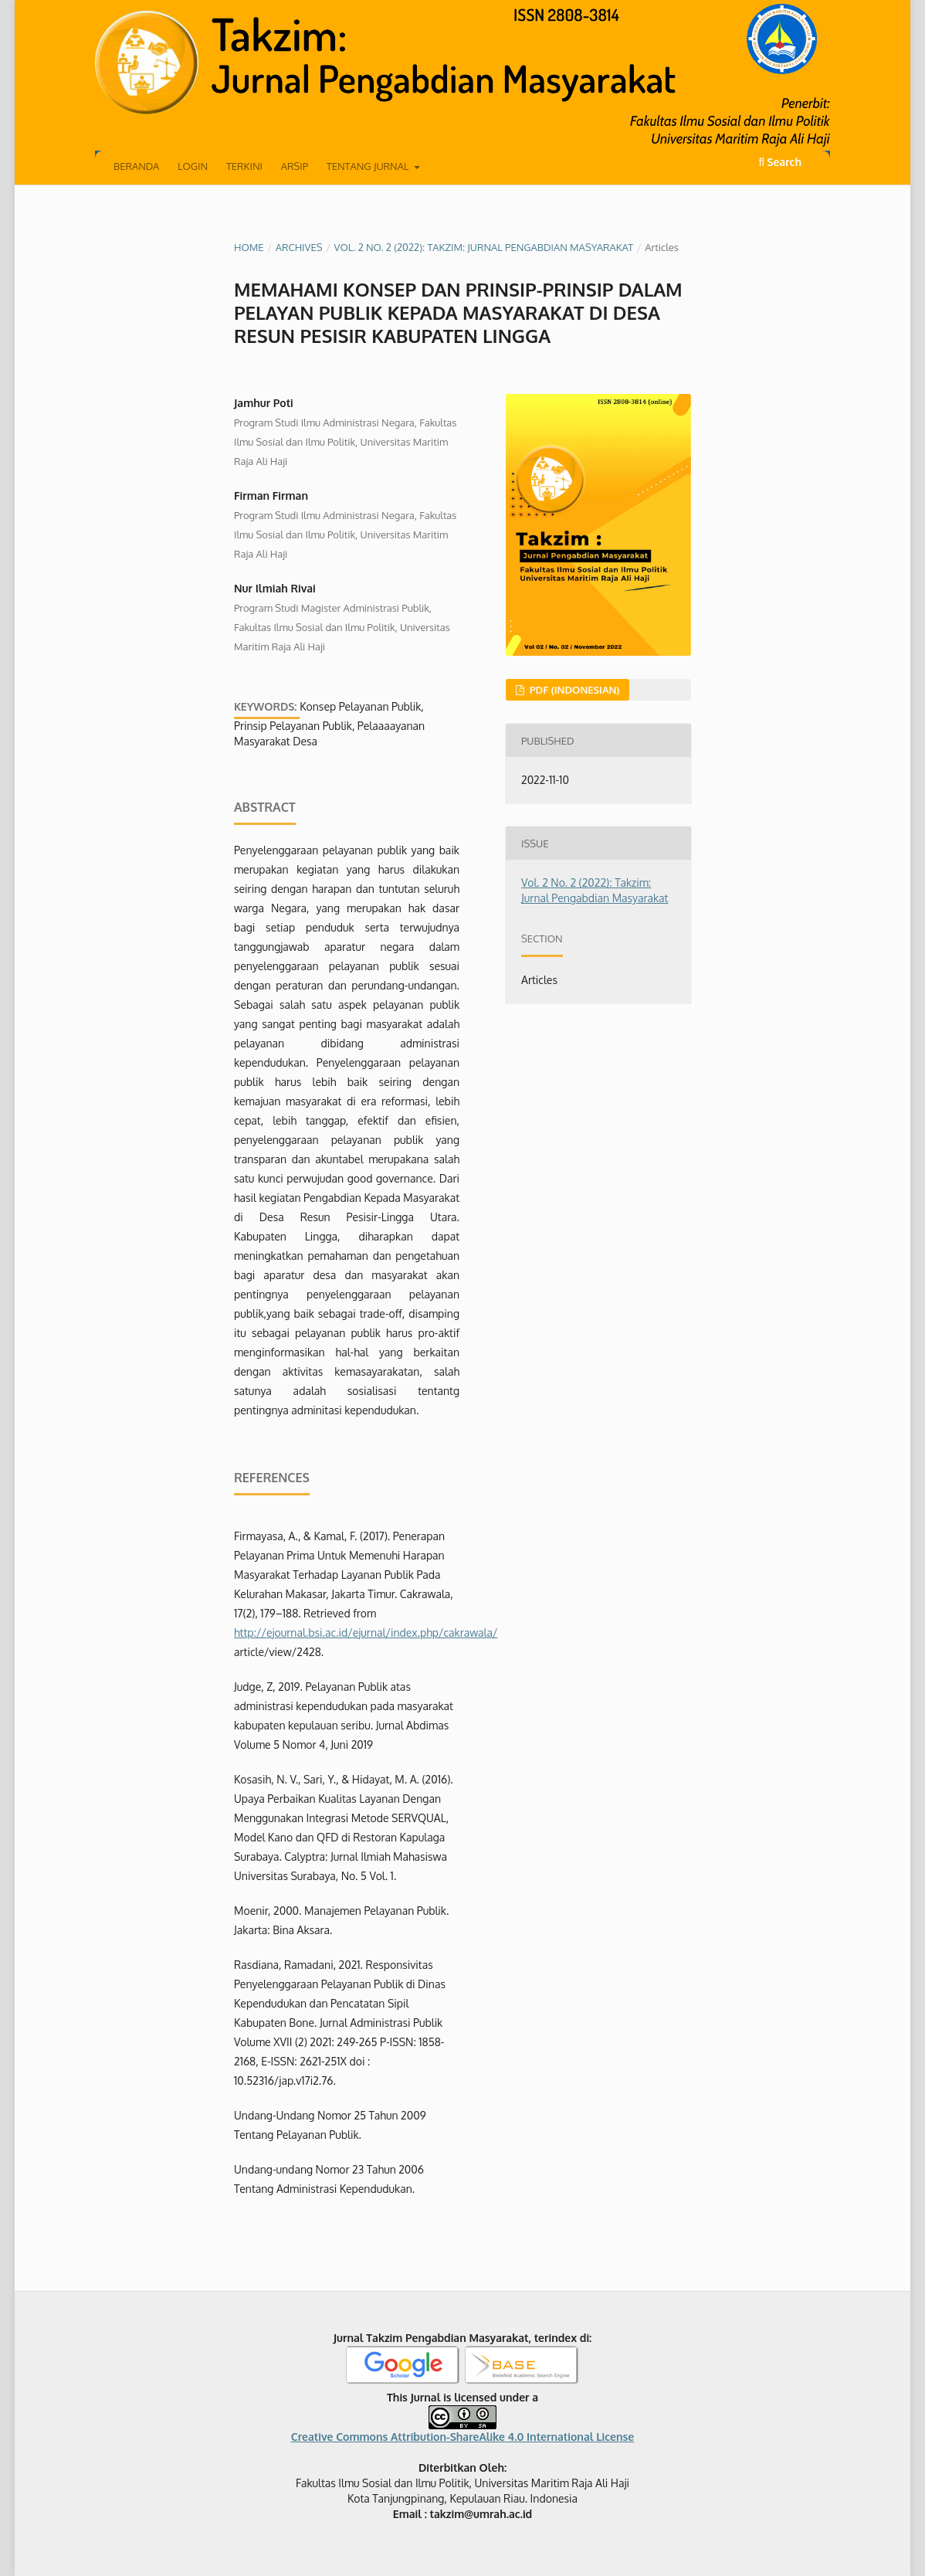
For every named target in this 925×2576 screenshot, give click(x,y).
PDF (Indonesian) (573, 690)
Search (780, 161)
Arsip (294, 166)
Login (193, 166)
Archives (299, 247)
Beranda (136, 166)
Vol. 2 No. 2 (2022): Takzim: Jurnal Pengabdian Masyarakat (484, 247)
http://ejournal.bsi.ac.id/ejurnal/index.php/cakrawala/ (365, 1632)
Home (249, 247)
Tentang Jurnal (369, 166)
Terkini (244, 166)
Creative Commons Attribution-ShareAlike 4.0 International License (462, 2436)
